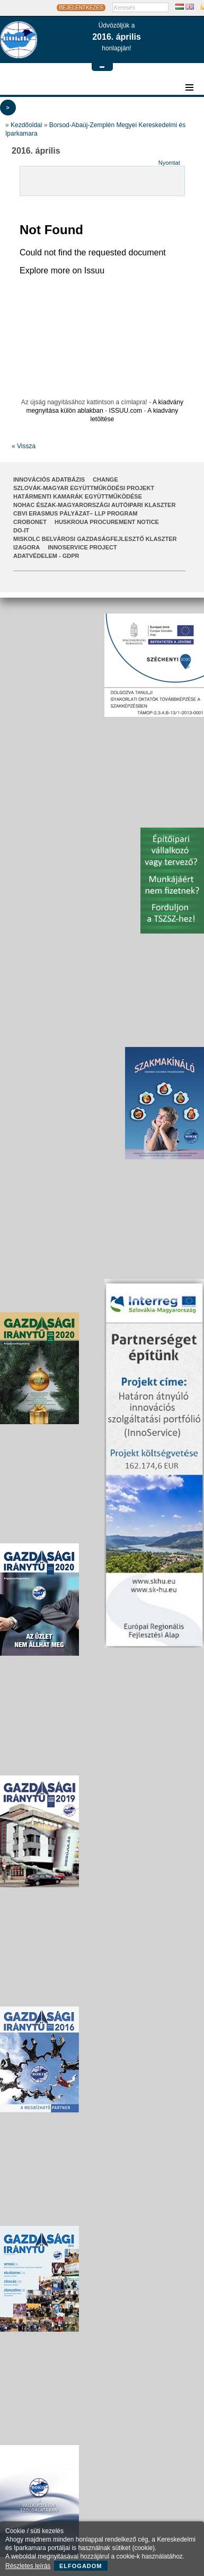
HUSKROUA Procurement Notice (107, 522)
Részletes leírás (27, 2566)
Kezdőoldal (26, 125)
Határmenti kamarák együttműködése (77, 496)
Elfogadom (80, 2566)
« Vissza (24, 446)
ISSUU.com (126, 410)
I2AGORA (26, 547)
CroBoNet (30, 522)
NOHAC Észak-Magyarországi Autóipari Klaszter (94, 505)
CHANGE (105, 479)
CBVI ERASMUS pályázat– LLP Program (75, 513)
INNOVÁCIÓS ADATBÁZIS (49, 479)
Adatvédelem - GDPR (46, 556)
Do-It (21, 530)
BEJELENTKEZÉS (81, 8)
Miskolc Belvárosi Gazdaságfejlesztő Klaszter (94, 539)
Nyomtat (169, 162)
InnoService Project (82, 547)
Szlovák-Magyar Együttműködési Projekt (83, 488)
